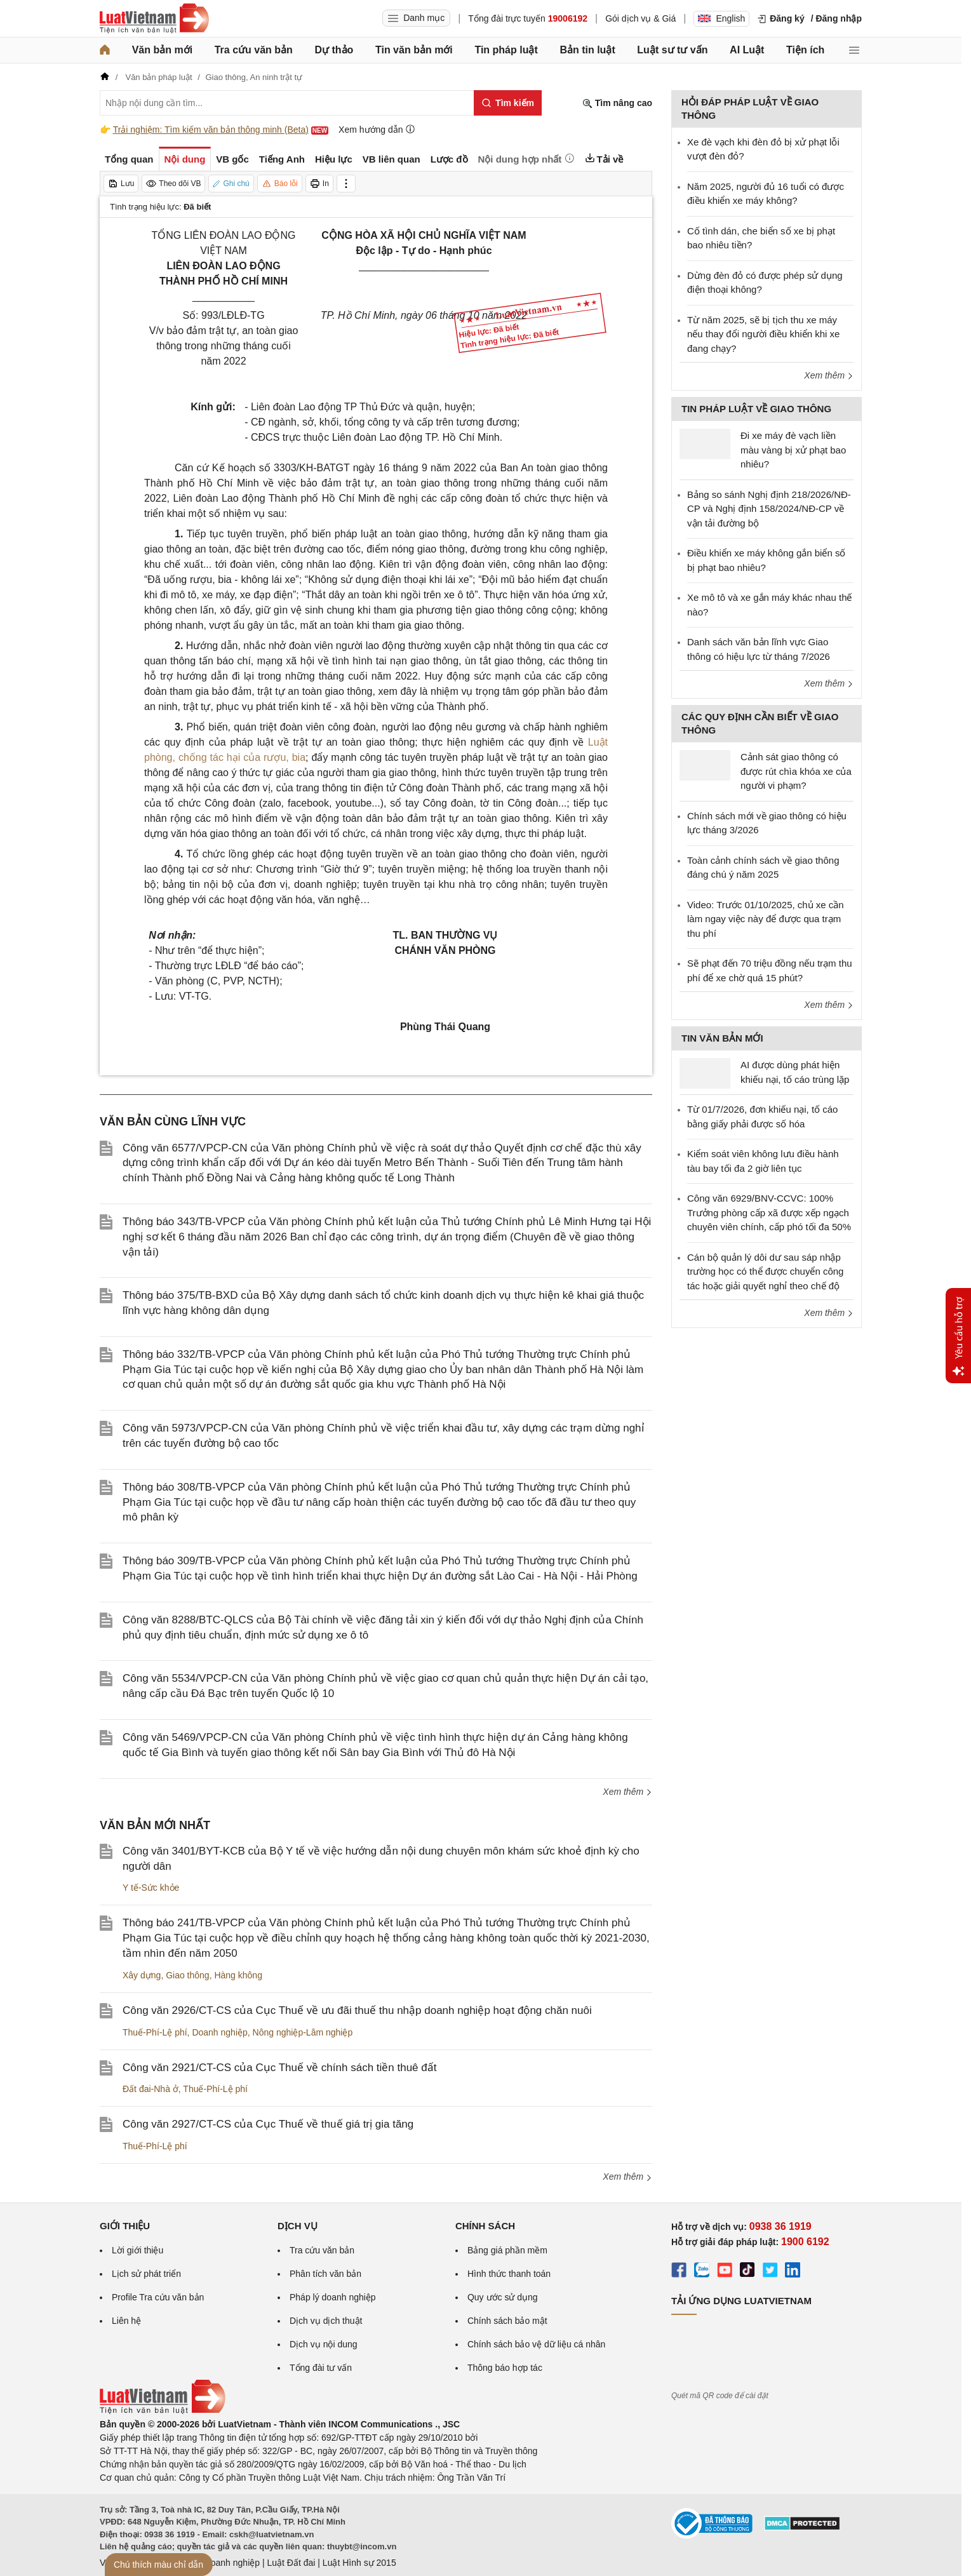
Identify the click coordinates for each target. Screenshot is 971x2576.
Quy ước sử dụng (502, 2297)
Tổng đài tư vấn (321, 2368)
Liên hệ (126, 2321)
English (721, 18)
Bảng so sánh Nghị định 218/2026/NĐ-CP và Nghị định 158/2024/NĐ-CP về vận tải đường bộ (769, 508)
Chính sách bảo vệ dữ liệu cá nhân (536, 2344)
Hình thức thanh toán (509, 2274)
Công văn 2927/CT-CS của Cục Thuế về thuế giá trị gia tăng (268, 2124)
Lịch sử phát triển (146, 2274)
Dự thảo (333, 49)
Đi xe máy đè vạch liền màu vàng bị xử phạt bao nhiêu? (793, 449)
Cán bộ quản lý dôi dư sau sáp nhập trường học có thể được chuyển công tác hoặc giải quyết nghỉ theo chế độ (765, 1271)
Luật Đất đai (291, 2563)
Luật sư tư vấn (672, 49)
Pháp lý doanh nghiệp (333, 2297)
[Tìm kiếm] (508, 103)
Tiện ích (805, 49)
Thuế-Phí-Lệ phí (155, 2032)
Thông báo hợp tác (504, 2368)
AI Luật (747, 49)
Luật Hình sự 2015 (359, 2563)
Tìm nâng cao (617, 103)
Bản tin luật (587, 49)
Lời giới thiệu (137, 2250)
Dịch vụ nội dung (324, 2344)
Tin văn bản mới (414, 49)
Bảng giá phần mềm (507, 2250)
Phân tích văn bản (325, 2274)
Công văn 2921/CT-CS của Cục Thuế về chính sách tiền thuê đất (279, 2068)
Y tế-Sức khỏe (151, 1887)
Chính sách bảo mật (507, 2321)
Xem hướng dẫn (376, 129)
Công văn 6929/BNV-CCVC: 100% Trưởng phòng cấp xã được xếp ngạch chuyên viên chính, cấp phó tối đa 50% (769, 1212)
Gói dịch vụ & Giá (640, 18)
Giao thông (188, 1975)
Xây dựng (142, 1975)
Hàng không (238, 1975)
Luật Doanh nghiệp (222, 2563)
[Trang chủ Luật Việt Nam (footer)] (162, 2411)
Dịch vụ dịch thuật (326, 2321)
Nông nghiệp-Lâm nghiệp (303, 2032)
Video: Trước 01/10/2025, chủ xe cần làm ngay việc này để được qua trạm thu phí (765, 919)
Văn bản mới (162, 49)
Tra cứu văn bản (254, 49)
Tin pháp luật (505, 49)
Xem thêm (627, 1792)
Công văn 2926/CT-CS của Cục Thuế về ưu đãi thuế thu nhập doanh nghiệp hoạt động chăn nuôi (357, 2010)
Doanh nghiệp (219, 2032)
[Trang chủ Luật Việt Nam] (154, 18)
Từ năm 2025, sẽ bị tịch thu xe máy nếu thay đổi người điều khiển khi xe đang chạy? (763, 334)
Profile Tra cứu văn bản (158, 2297)
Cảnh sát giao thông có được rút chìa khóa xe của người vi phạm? (796, 771)
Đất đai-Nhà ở (150, 2089)
